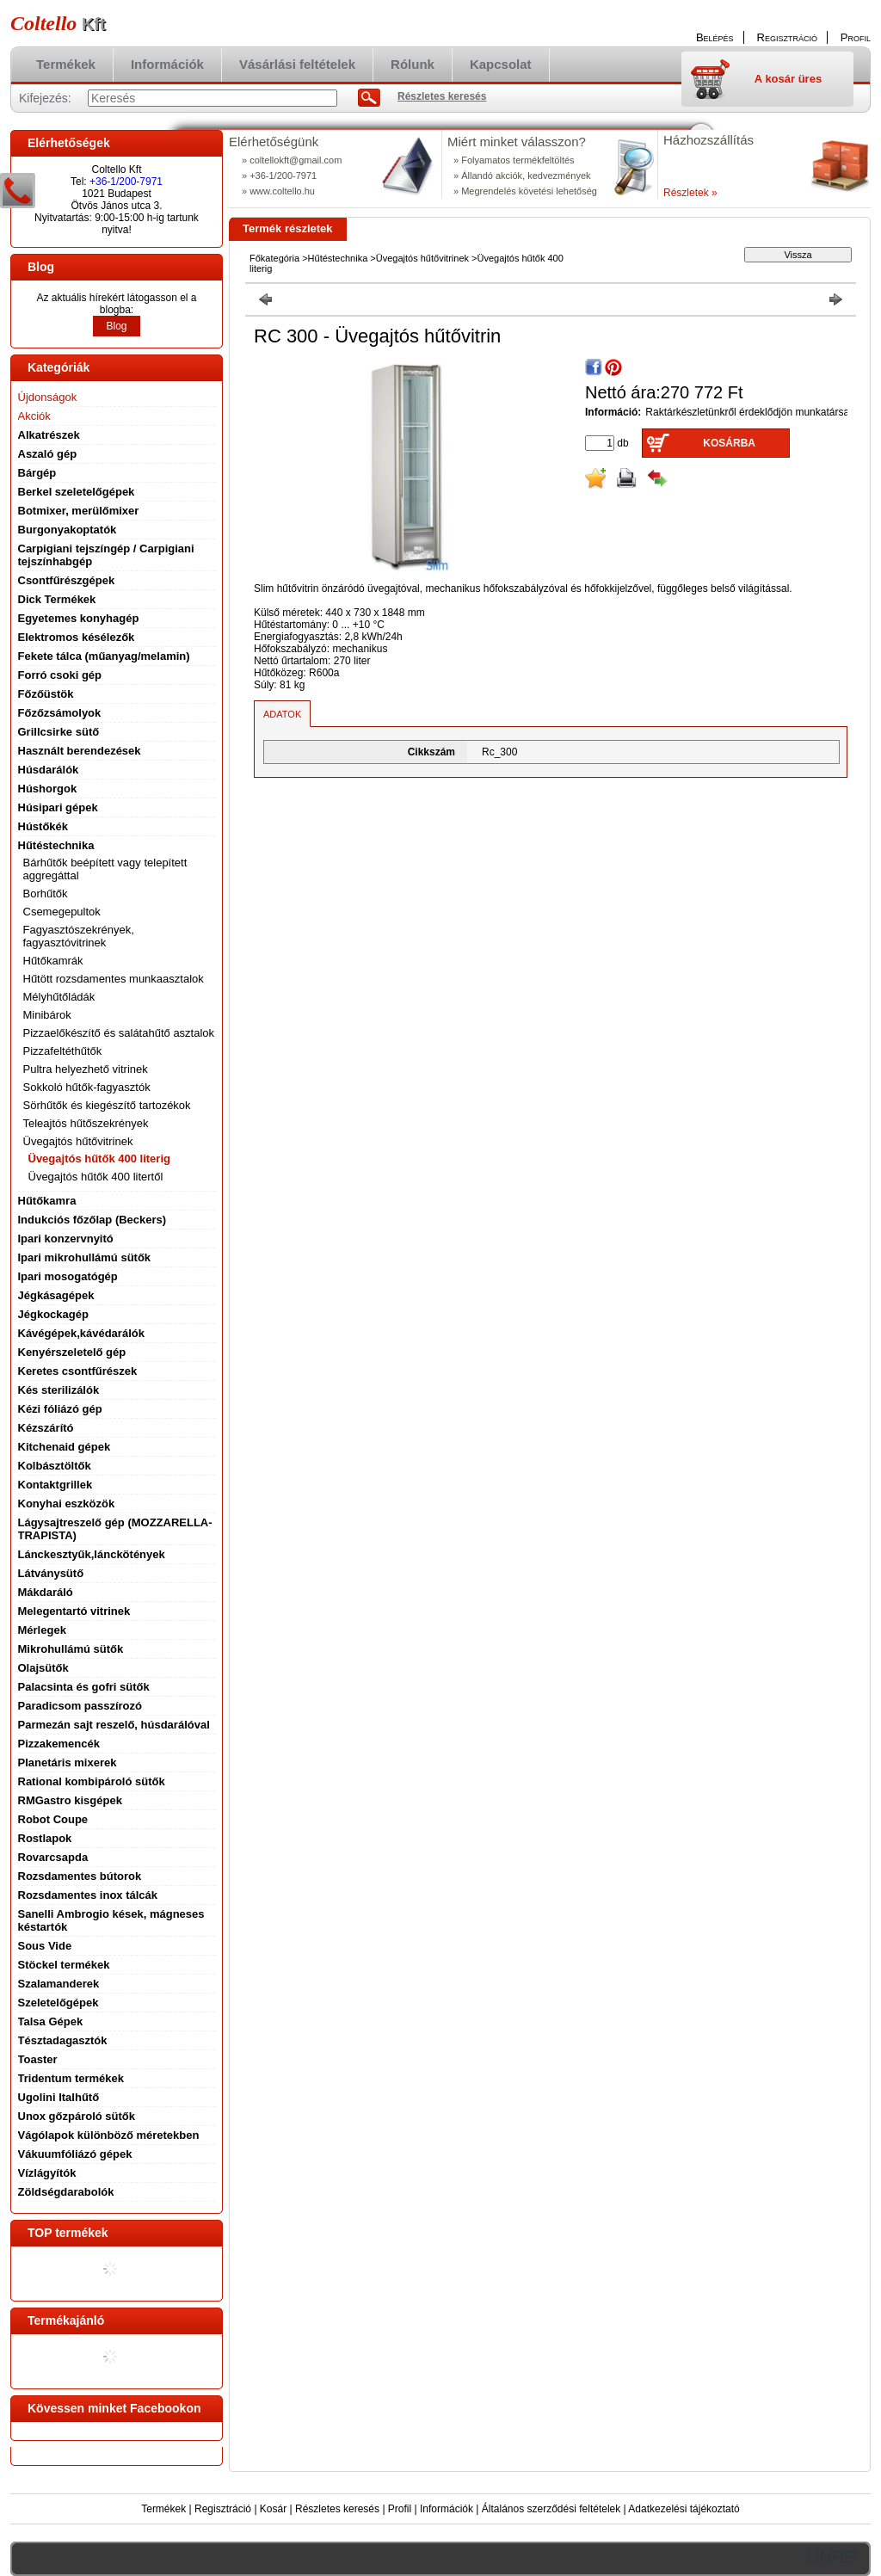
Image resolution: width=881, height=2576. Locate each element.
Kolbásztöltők (54, 1465)
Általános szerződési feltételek (551, 2509)
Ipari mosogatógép (68, 1276)
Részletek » (690, 193)
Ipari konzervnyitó (66, 1238)
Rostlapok (45, 1838)
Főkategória (274, 258)
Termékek (163, 2509)
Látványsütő (51, 1573)
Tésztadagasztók (63, 2040)
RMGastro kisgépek (70, 1800)
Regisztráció (222, 2509)
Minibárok (47, 1014)
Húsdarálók (48, 769)
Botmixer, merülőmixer (78, 510)
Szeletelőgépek (58, 2002)
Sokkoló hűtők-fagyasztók (87, 1087)
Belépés (715, 37)
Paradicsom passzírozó (80, 1705)
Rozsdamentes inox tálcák (88, 1895)
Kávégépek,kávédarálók (81, 1333)
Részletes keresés (337, 2509)
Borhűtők (45, 893)
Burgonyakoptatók (67, 529)
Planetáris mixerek (67, 1762)
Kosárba (729, 443)
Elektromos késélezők (76, 637)
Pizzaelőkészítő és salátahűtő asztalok (119, 1032)
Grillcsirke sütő (59, 731)
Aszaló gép (47, 453)
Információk (446, 2509)
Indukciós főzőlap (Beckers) (92, 1219)
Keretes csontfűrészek (78, 1371)
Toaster (38, 2059)
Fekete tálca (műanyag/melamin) (104, 656)
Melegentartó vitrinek (74, 1611)
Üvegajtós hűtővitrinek (422, 258)
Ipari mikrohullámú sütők (84, 1257)
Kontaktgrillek (55, 1484)
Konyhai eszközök (66, 1503)
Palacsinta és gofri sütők (84, 1686)
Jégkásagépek (56, 1295)
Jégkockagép (53, 1314)
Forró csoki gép (60, 675)
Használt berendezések (79, 750)
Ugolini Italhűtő (59, 2097)
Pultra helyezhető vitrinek (85, 1069)
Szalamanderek (59, 1983)
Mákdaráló (45, 1592)
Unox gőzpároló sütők (77, 2116)
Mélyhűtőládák (59, 996)
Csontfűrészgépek (66, 580)
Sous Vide (45, 1945)
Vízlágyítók (47, 2172)
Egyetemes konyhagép (78, 618)
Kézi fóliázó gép (60, 1408)
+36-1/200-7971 (126, 182)
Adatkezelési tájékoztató (683, 2509)
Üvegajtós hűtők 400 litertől (95, 1176)
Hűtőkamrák (53, 960)
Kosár (273, 2509)
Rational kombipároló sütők (91, 1781)
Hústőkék (43, 826)
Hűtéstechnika (338, 258)
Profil (399, 2509)
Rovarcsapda (53, 1857)
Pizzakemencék (59, 1743)
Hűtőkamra (47, 1200)
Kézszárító (46, 1427)
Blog (116, 326)
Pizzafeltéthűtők (62, 1051)
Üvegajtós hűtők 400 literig (99, 1158)
